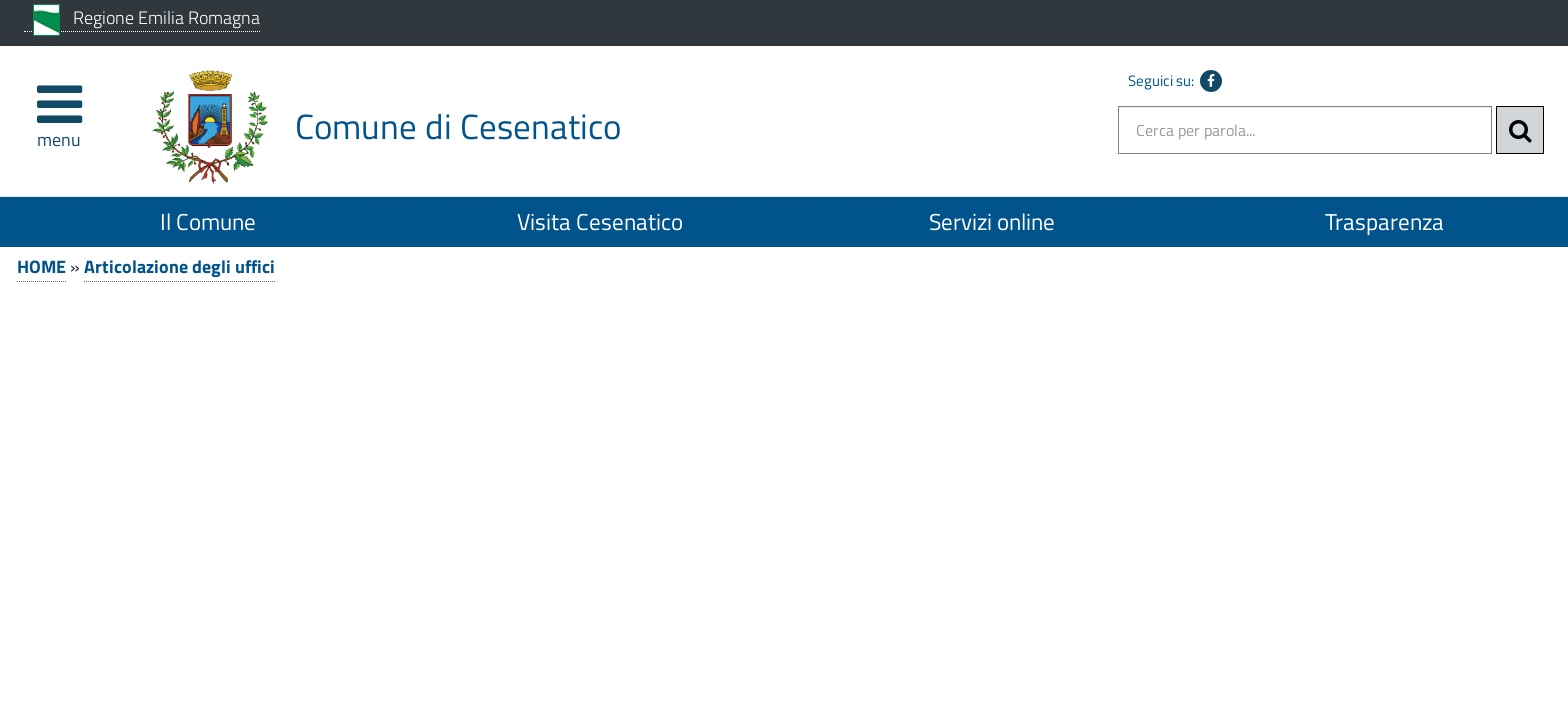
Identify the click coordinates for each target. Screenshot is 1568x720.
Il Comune (208, 221)
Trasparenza (1384, 221)
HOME (41, 266)
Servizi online (992, 221)
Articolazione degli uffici (179, 266)
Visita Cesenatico (600, 221)
